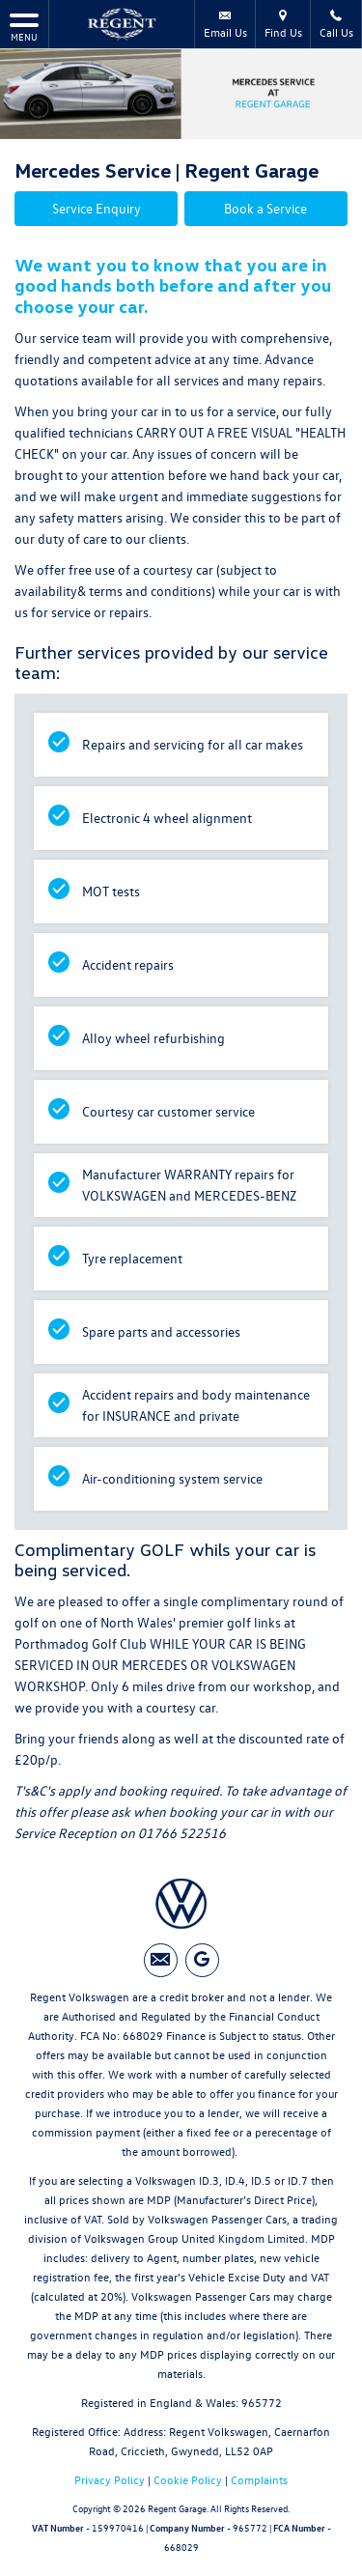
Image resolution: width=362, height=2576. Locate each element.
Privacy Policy (109, 2479)
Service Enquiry (96, 208)
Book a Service (265, 208)
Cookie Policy (187, 2479)
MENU (24, 26)
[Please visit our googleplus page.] (202, 1960)
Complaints (259, 2479)
